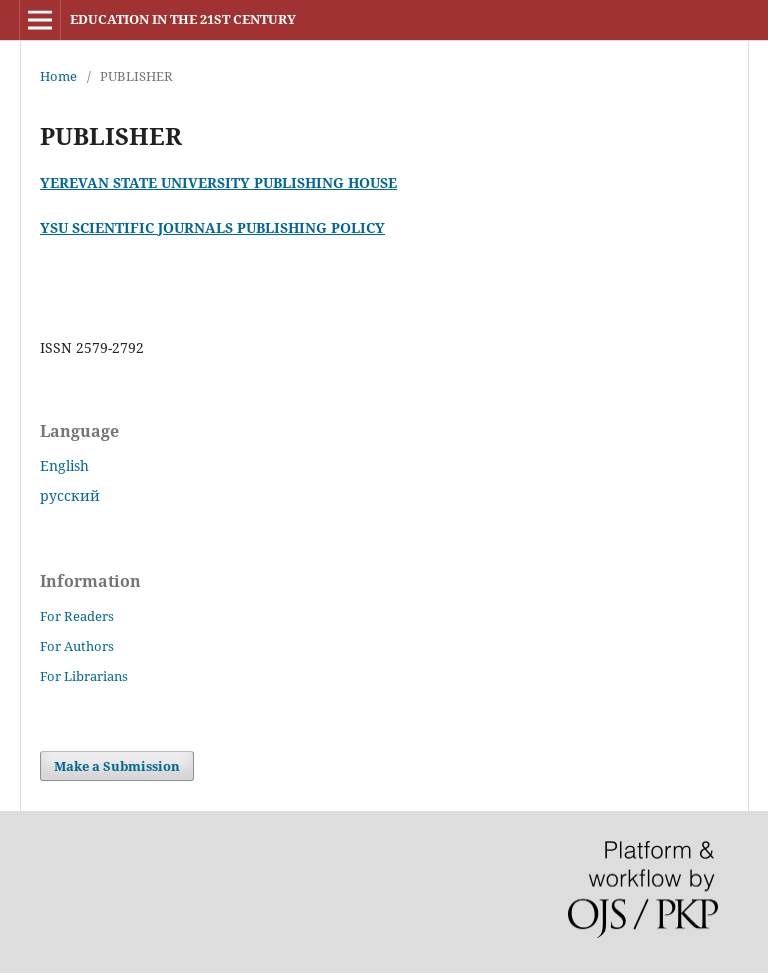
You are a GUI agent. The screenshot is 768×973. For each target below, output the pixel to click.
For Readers (77, 616)
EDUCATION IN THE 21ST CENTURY (183, 19)
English (64, 465)
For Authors (77, 646)
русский (70, 495)
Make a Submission (117, 766)
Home (58, 76)
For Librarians (84, 676)
